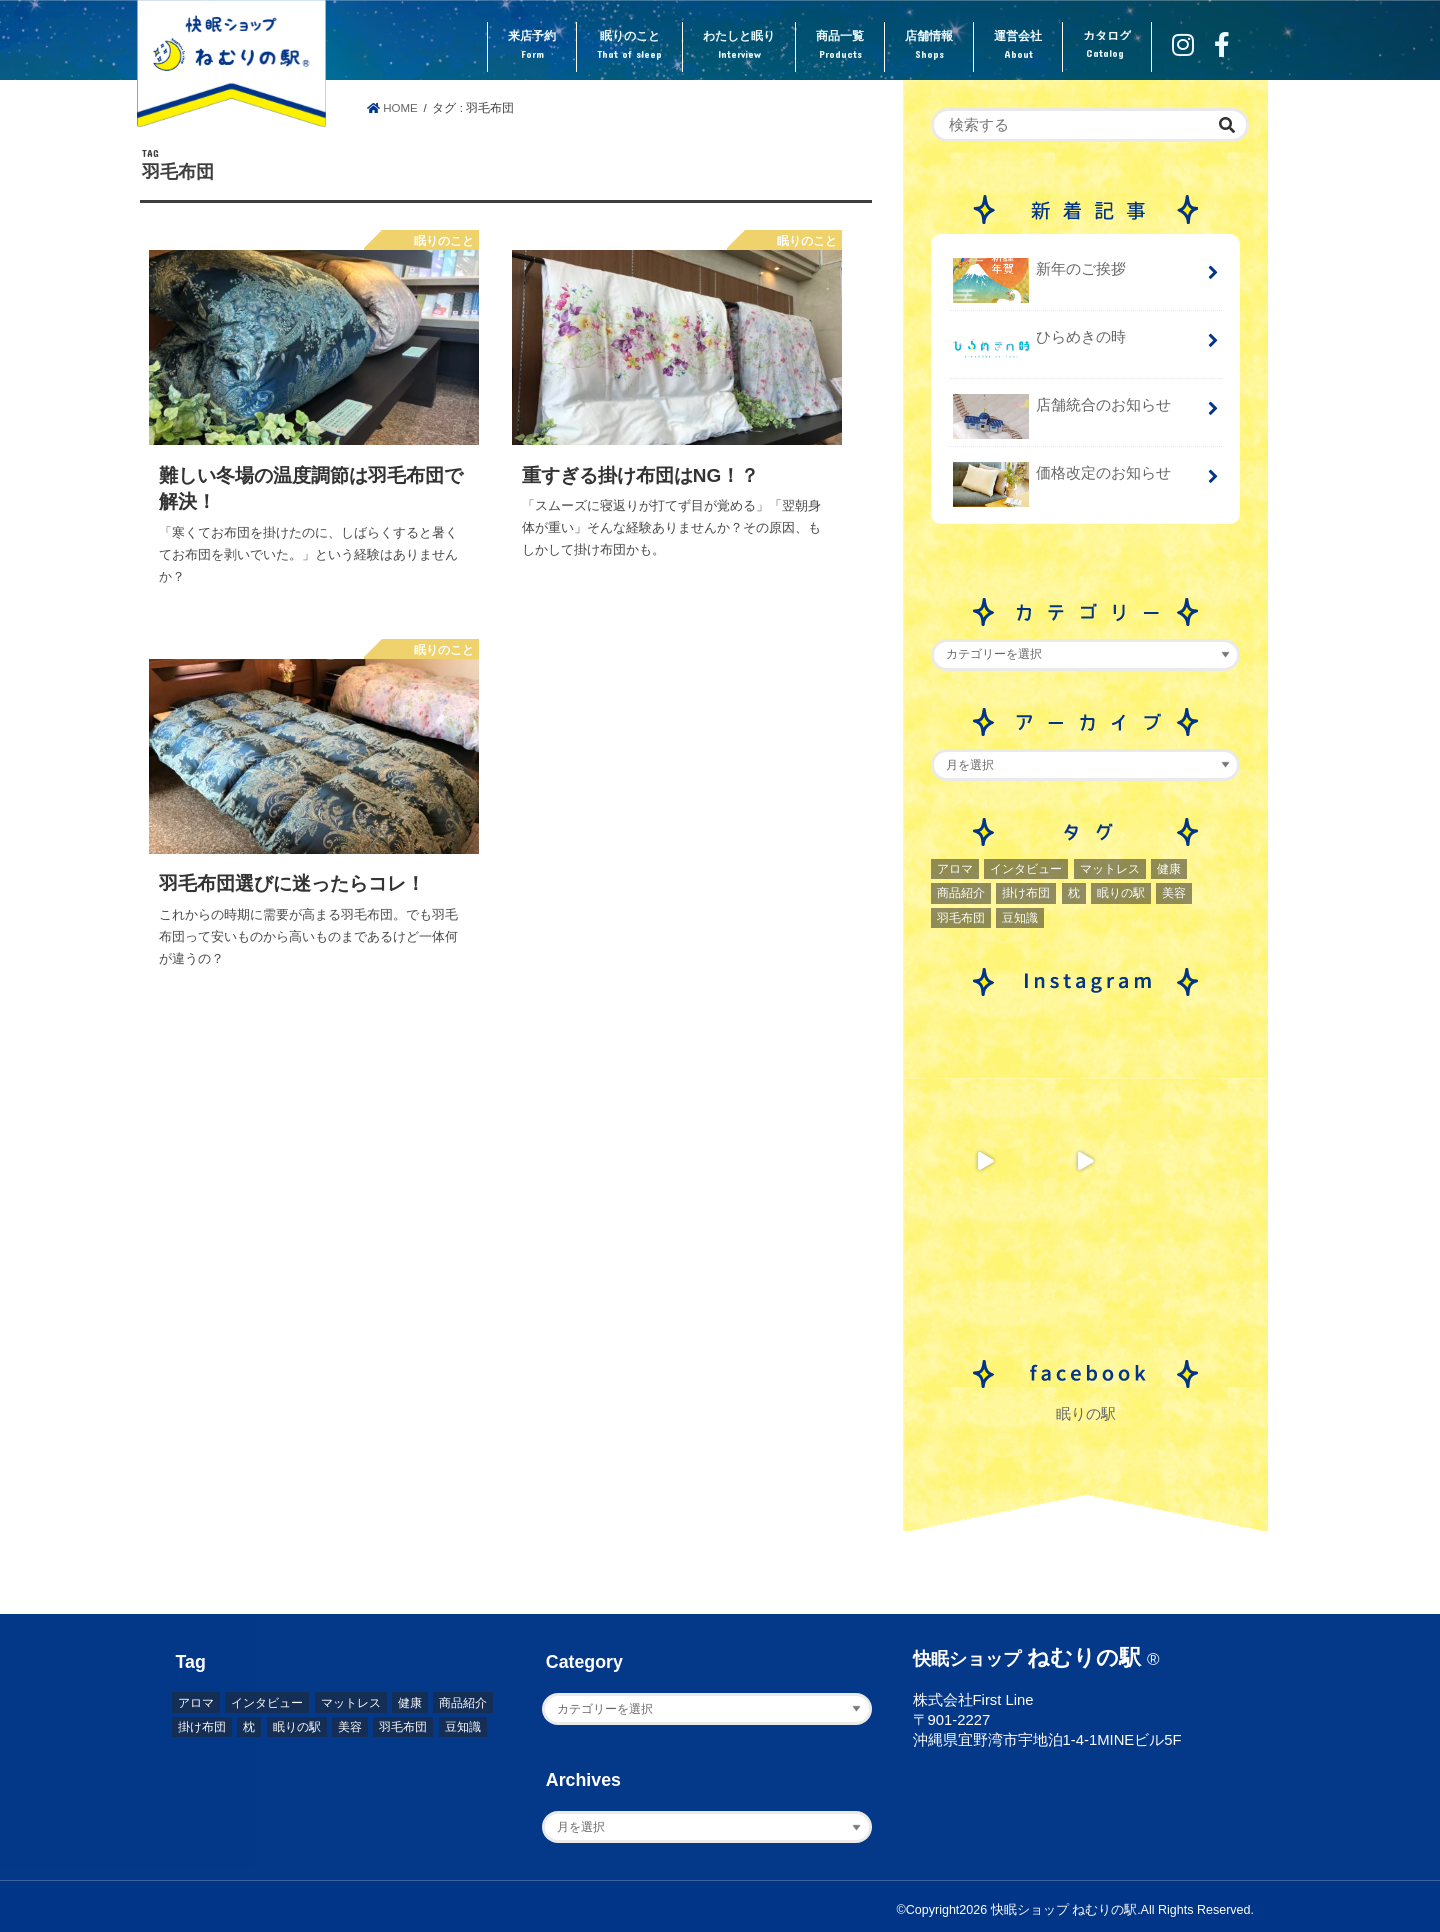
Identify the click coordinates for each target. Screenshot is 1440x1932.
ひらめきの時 (1039, 344)
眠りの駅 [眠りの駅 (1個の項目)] (1121, 893)
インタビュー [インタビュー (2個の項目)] (1026, 869)
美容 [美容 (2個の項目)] (1174, 893)
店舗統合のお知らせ (1062, 412)
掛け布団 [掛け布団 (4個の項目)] (1026, 893)
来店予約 (532, 46)
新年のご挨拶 (1039, 276)
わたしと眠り (739, 46)
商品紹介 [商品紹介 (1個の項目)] (961, 893)
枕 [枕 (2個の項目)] (1074, 893)
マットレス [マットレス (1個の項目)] (1110, 869)
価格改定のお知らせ (1062, 480)
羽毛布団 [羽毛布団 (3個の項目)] (961, 918)
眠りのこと (629, 46)
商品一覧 (840, 46)
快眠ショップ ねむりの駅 (1064, 1910)
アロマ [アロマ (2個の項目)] (955, 869)
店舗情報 (929, 46)
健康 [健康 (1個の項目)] (1169, 869)
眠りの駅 (1086, 1414)
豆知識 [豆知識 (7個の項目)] (1020, 918)
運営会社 (1018, 46)
